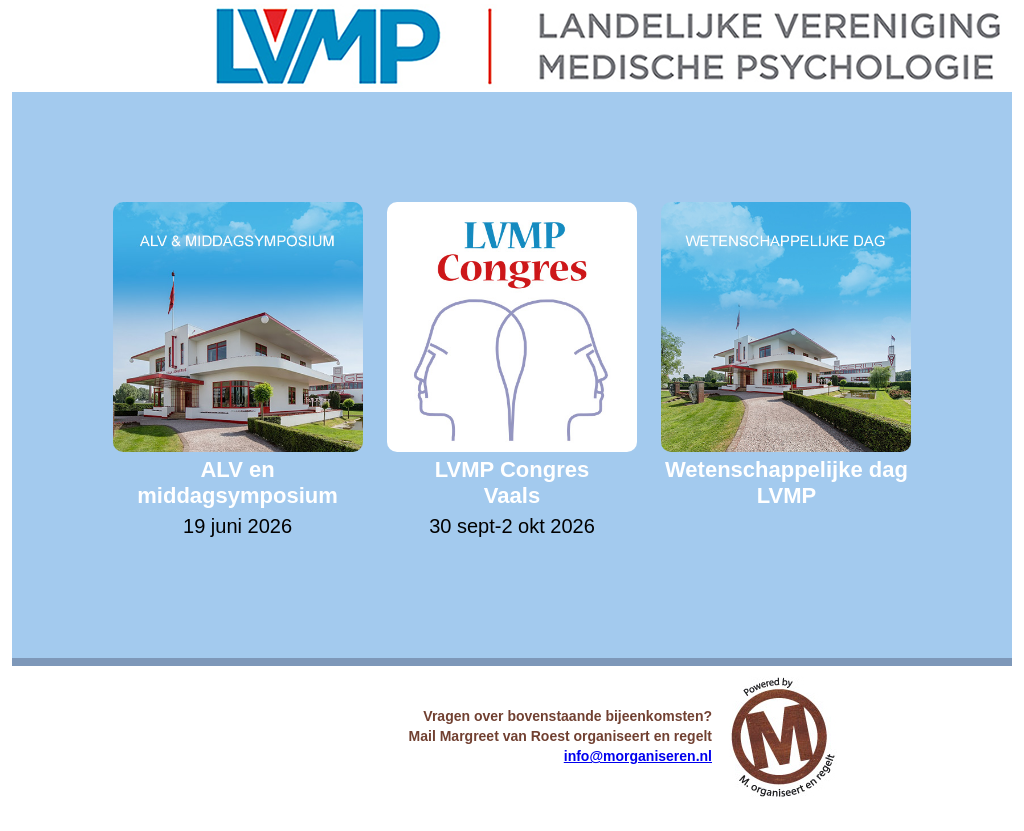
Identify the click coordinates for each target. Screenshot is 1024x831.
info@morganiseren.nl (638, 756)
